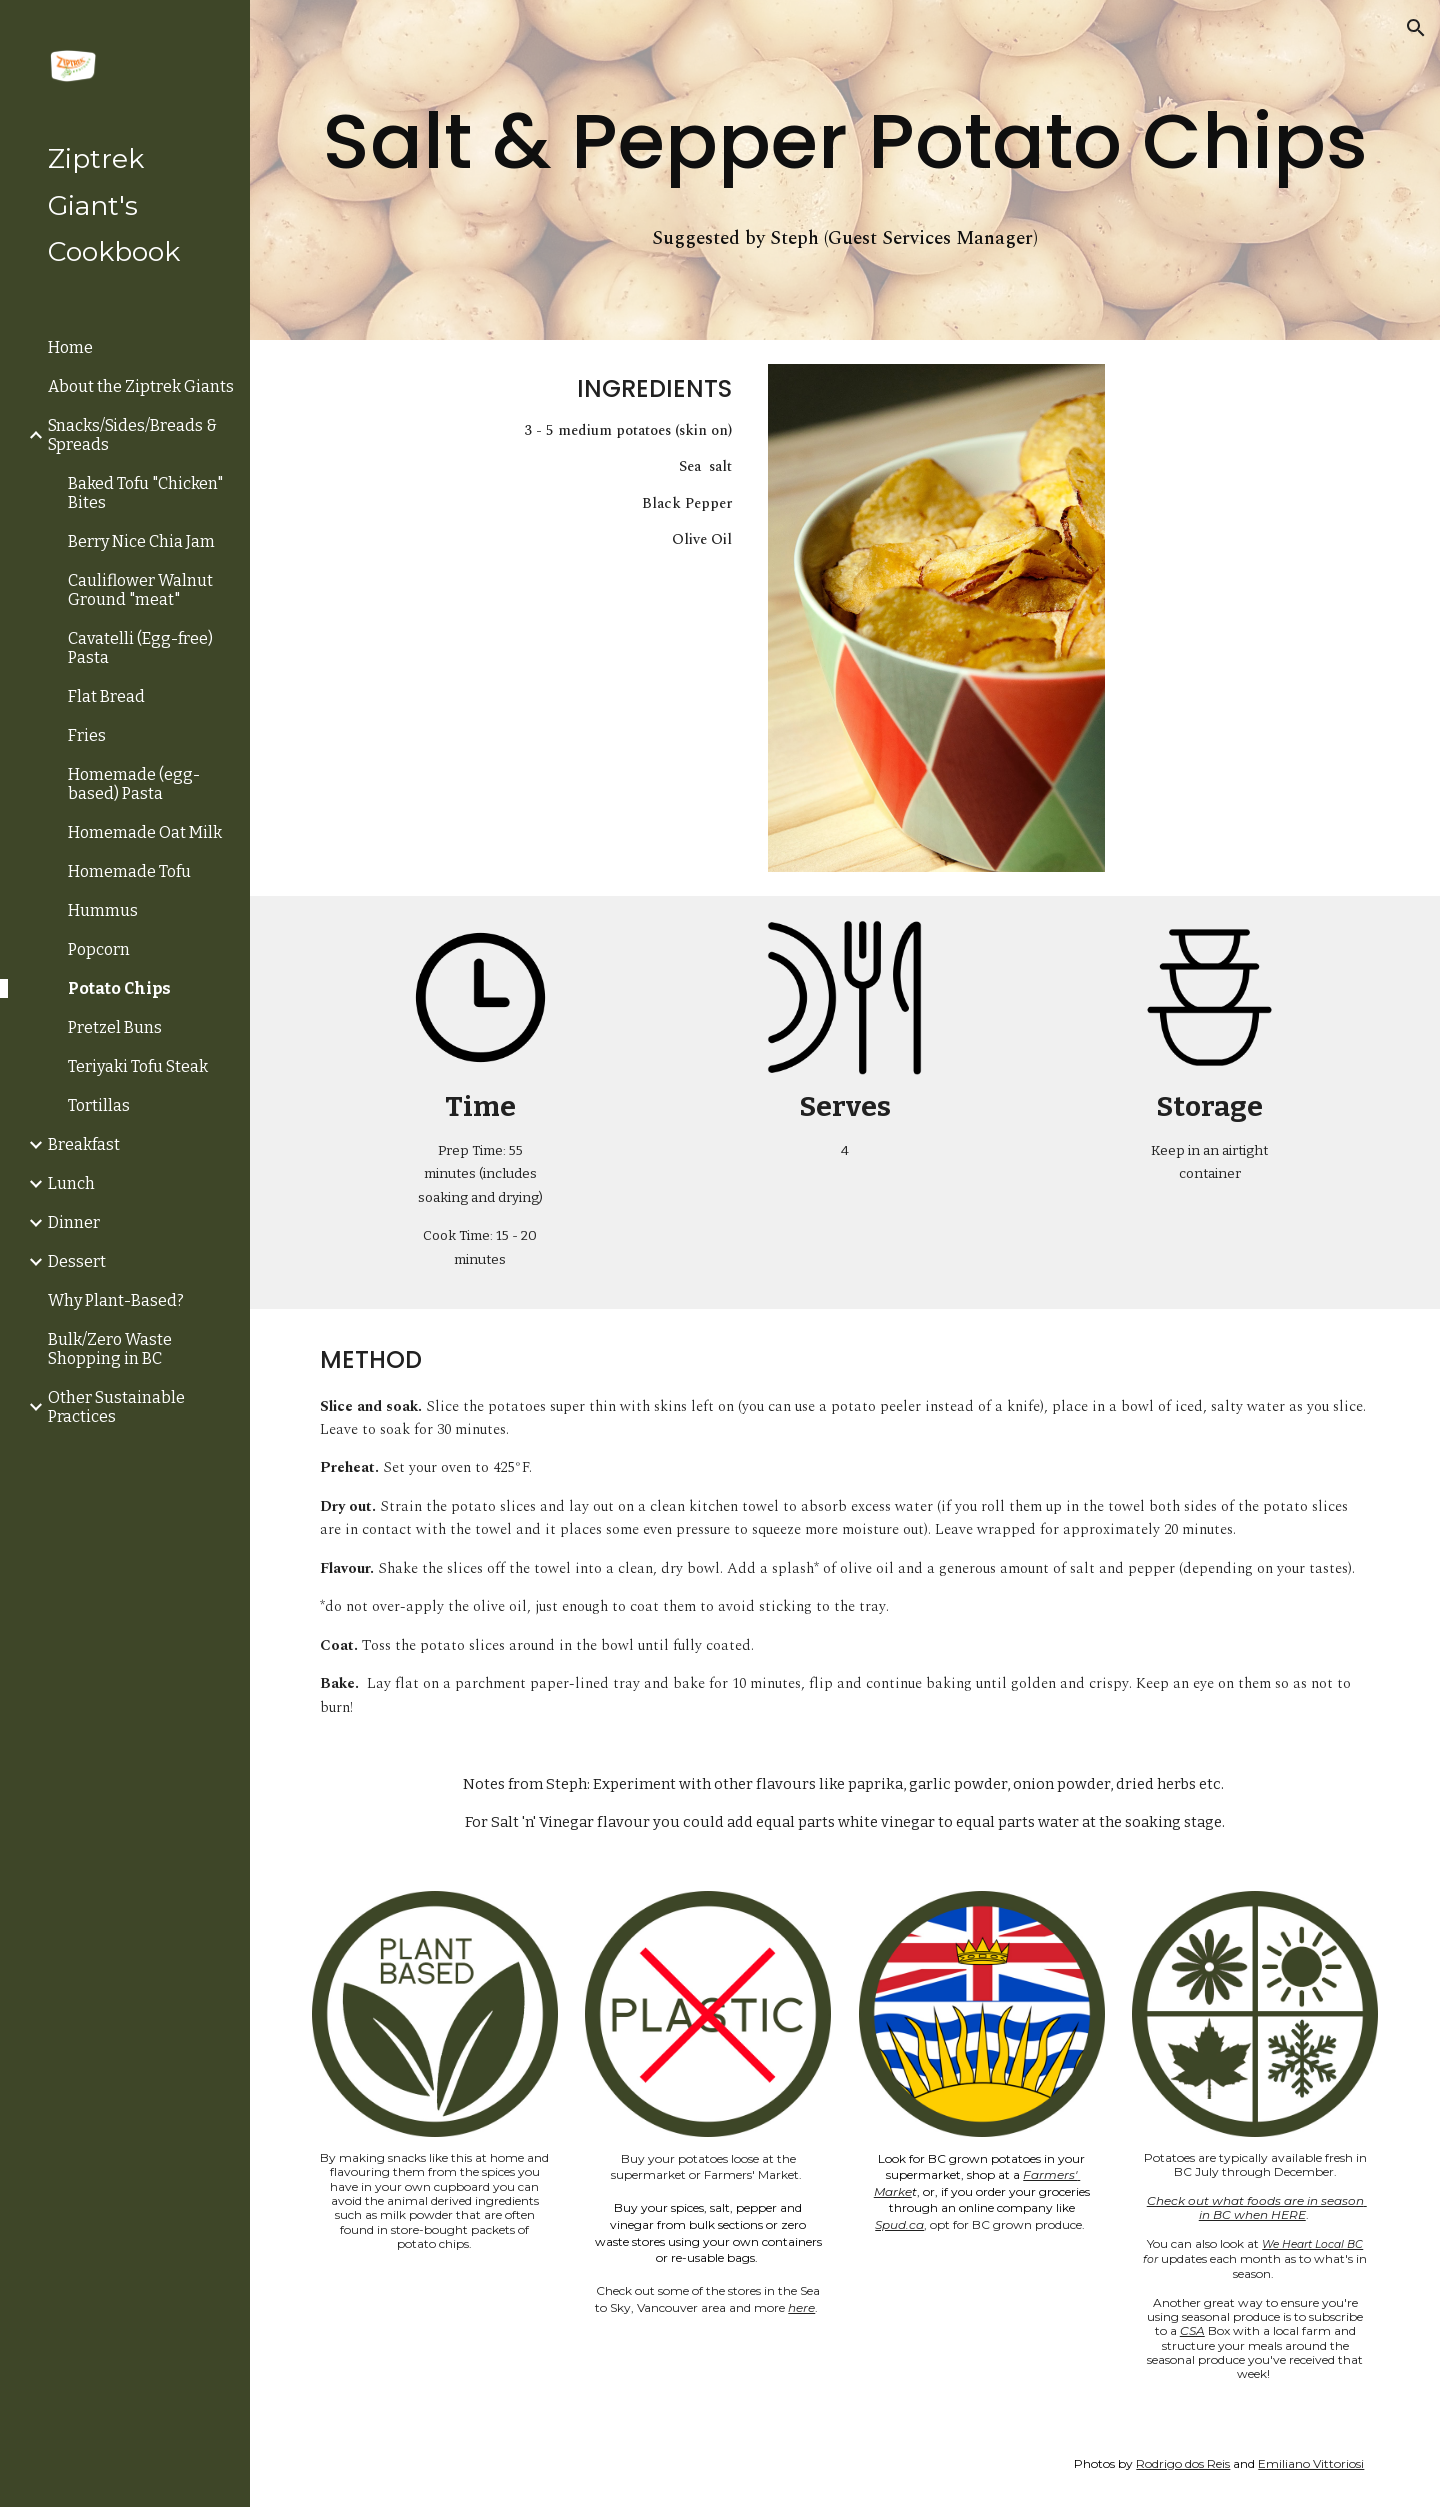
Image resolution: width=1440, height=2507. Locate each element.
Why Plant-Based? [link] (116, 1300)
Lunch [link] (71, 1183)
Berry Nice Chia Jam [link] (141, 541)
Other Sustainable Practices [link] (116, 1407)
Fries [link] (87, 735)
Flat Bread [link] (106, 696)
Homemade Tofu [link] (129, 871)
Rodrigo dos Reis (1183, 2463)
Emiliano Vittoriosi (1311, 2463)
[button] (1416, 28)
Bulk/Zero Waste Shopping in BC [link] (110, 1349)
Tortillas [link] (99, 1105)
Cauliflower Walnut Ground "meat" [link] (140, 590)
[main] (845, 141)
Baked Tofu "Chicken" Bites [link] (145, 493)
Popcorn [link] (99, 949)
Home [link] (70, 347)
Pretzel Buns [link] (115, 1027)
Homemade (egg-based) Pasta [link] (134, 784)
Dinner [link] (74, 1222)
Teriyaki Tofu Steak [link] (138, 1066)
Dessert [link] (77, 1261)
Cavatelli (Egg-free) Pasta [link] (140, 648)
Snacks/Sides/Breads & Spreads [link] (132, 435)
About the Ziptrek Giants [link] (141, 386)
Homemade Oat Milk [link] (145, 832)
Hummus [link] (103, 910)
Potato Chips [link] (119, 988)
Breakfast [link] (84, 1144)
